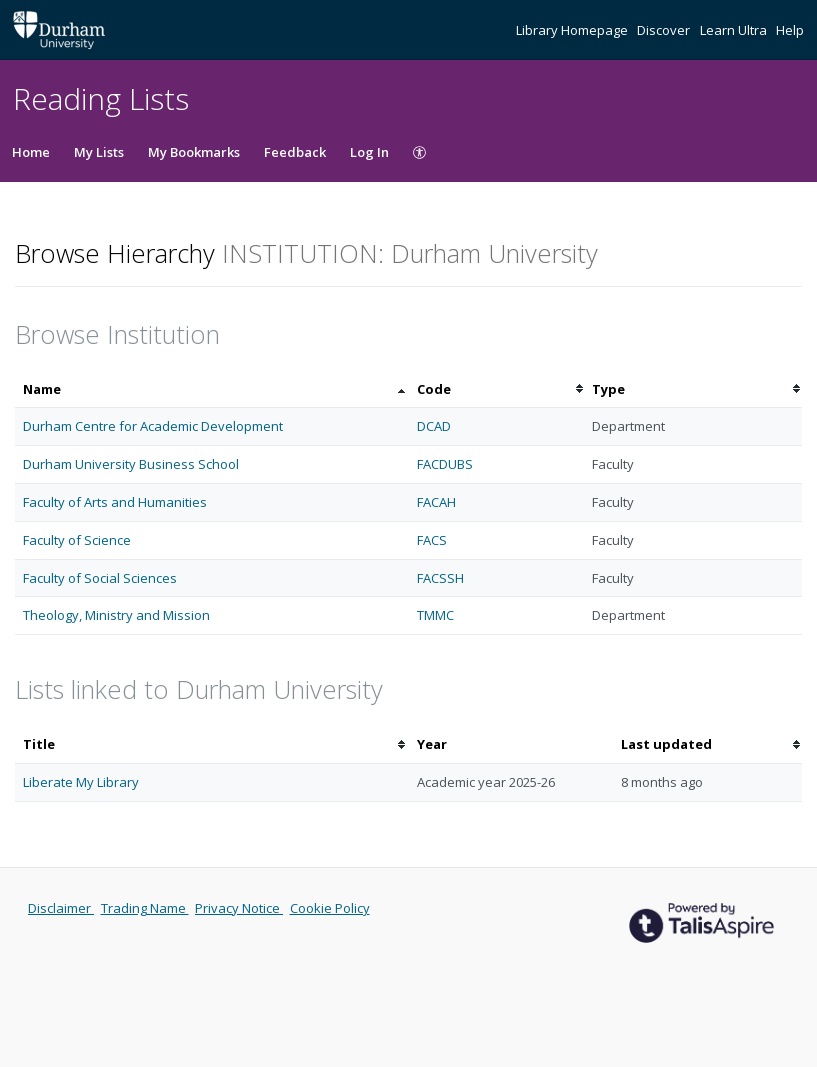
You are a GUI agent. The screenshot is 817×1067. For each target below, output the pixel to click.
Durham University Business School (131, 464)
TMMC (435, 615)
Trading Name (145, 908)
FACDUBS (445, 464)
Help (790, 30)
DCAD (434, 426)
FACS (432, 540)
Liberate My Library (81, 782)
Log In (369, 152)
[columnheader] (212, 389)
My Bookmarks (194, 152)
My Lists (99, 152)
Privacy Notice (239, 908)
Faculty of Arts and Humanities (115, 502)
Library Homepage (573, 30)
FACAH (436, 502)
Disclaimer (61, 908)
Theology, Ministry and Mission (116, 615)
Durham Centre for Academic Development (153, 426)
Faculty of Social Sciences (100, 578)
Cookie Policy (330, 908)
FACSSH (440, 578)
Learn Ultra (735, 30)
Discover (665, 30)
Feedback (295, 152)
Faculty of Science (77, 540)
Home (31, 152)
